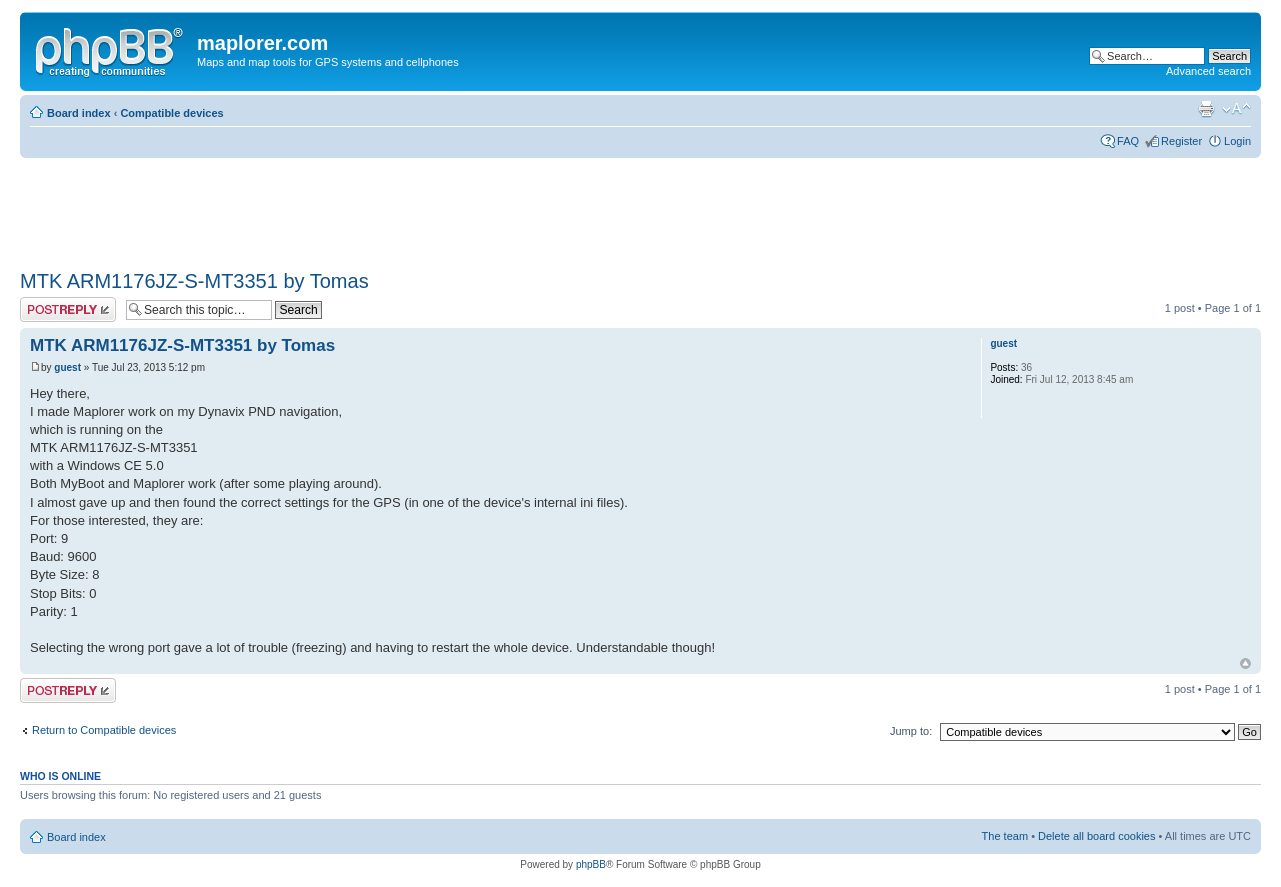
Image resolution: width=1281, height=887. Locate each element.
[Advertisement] (384, 207)
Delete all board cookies (1096, 836)
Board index (79, 113)
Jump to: (911, 731)
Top (1245, 663)
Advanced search (1208, 71)
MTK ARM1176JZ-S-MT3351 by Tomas (194, 281)
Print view (1206, 109)
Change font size (1236, 109)
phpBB (591, 864)
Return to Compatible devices (104, 730)
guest (67, 367)
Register (1181, 141)
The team (1005, 836)
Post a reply (68, 309)
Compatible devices (171, 113)
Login (1237, 141)
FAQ (1128, 141)
